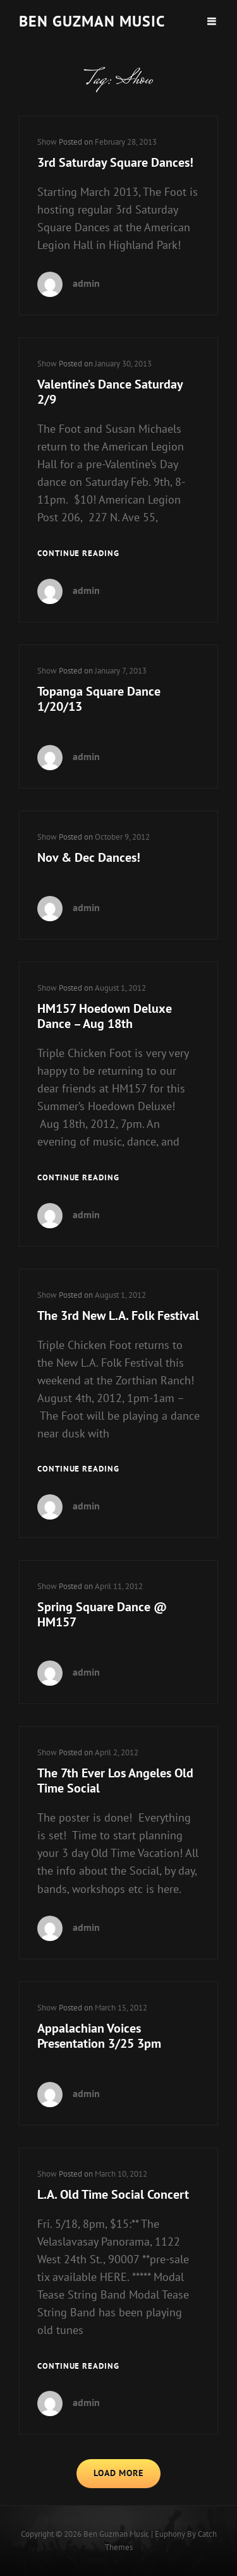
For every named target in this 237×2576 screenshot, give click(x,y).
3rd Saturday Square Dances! (115, 162)
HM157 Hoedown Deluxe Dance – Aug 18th (104, 1016)
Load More (118, 2473)
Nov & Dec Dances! (88, 857)
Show (47, 141)
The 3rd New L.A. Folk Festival (118, 1315)
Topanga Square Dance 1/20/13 (99, 699)
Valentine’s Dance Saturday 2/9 (110, 392)
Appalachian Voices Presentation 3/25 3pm (99, 2036)
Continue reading (78, 554)
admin (86, 283)
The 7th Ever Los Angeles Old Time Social (115, 1780)
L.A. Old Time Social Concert (113, 2194)
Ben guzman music (92, 21)
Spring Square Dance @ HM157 (102, 1614)
